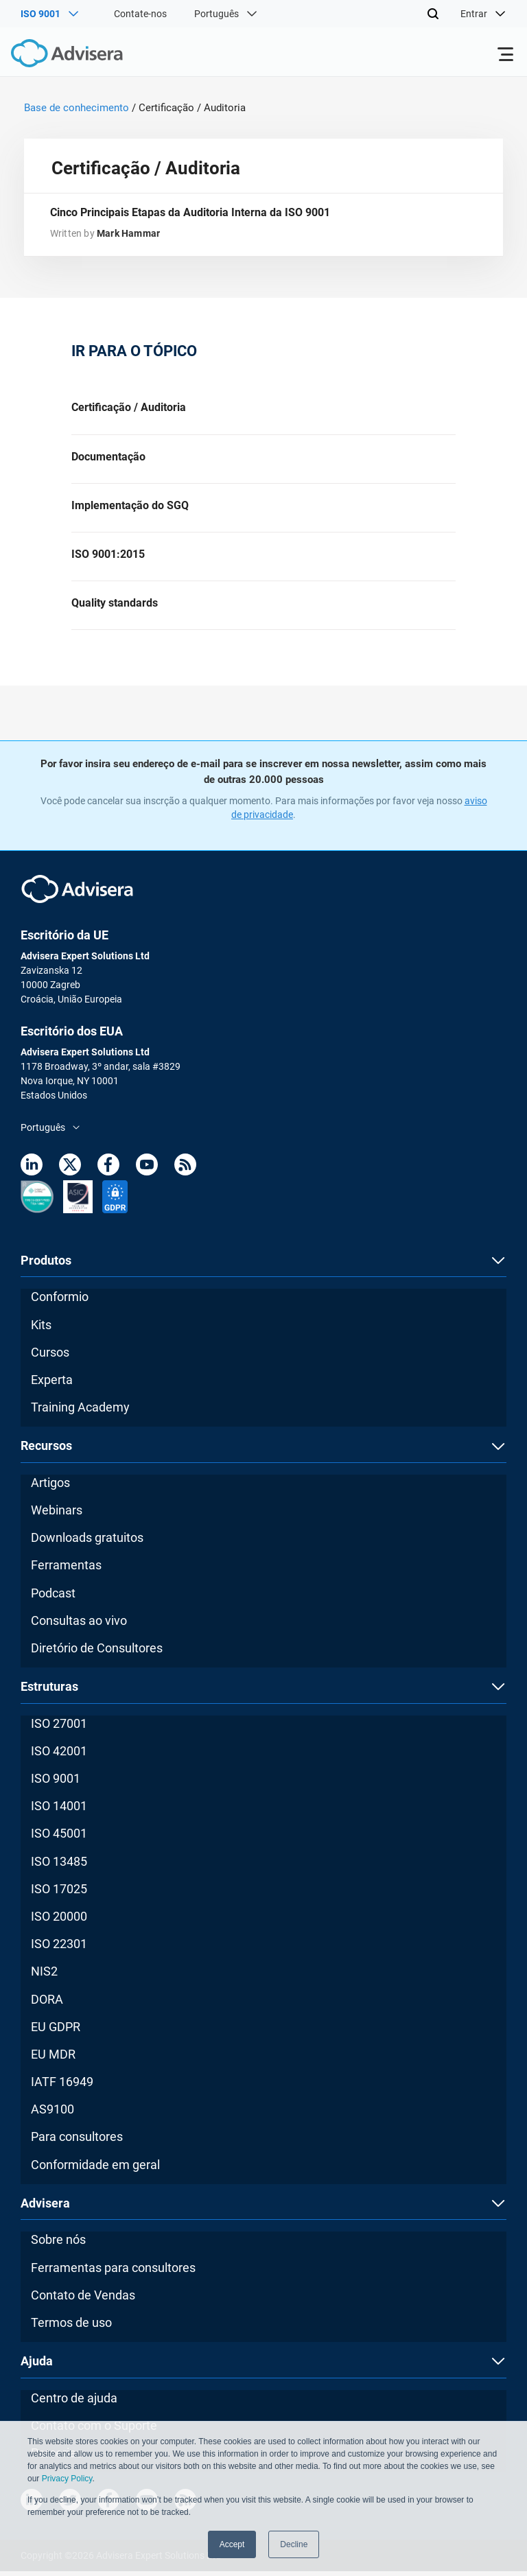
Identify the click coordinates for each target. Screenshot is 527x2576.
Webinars (56, 1515)
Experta (52, 1384)
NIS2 (44, 1976)
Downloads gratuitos (87, 1542)
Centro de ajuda (74, 2402)
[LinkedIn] (32, 1171)
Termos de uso (71, 2327)
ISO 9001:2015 (108, 556)
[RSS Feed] (185, 1171)
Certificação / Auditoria (128, 408)
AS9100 (52, 2114)
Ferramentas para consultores (113, 2271)
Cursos (50, 1357)
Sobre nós (58, 2244)
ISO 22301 (59, 1948)
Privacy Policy (67, 2479)
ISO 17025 (59, 1893)
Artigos (50, 1487)
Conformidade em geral (95, 2169)
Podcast (53, 1597)
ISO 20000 (59, 1921)
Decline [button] (293, 2544)
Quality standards (114, 606)
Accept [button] (232, 2544)
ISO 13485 (59, 1865)
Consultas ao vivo (79, 1625)
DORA (47, 2003)
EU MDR (53, 2059)
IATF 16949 (62, 2086)
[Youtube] (147, 1171)
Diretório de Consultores (97, 1653)
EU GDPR (55, 2031)
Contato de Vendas (83, 2299)
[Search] (433, 13)
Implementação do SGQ (130, 507)
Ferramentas (66, 1569)
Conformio (60, 1301)
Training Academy (80, 1412)
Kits (41, 1329)
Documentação (108, 458)
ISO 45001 (59, 1838)
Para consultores (77, 2141)
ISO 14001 (59, 1810)
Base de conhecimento (76, 108)
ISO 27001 (59, 1727)
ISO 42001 (59, 1755)
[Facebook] (108, 1171)
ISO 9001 (55, 1783)
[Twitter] (70, 1171)
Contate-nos (140, 13)
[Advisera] (51, 55)
